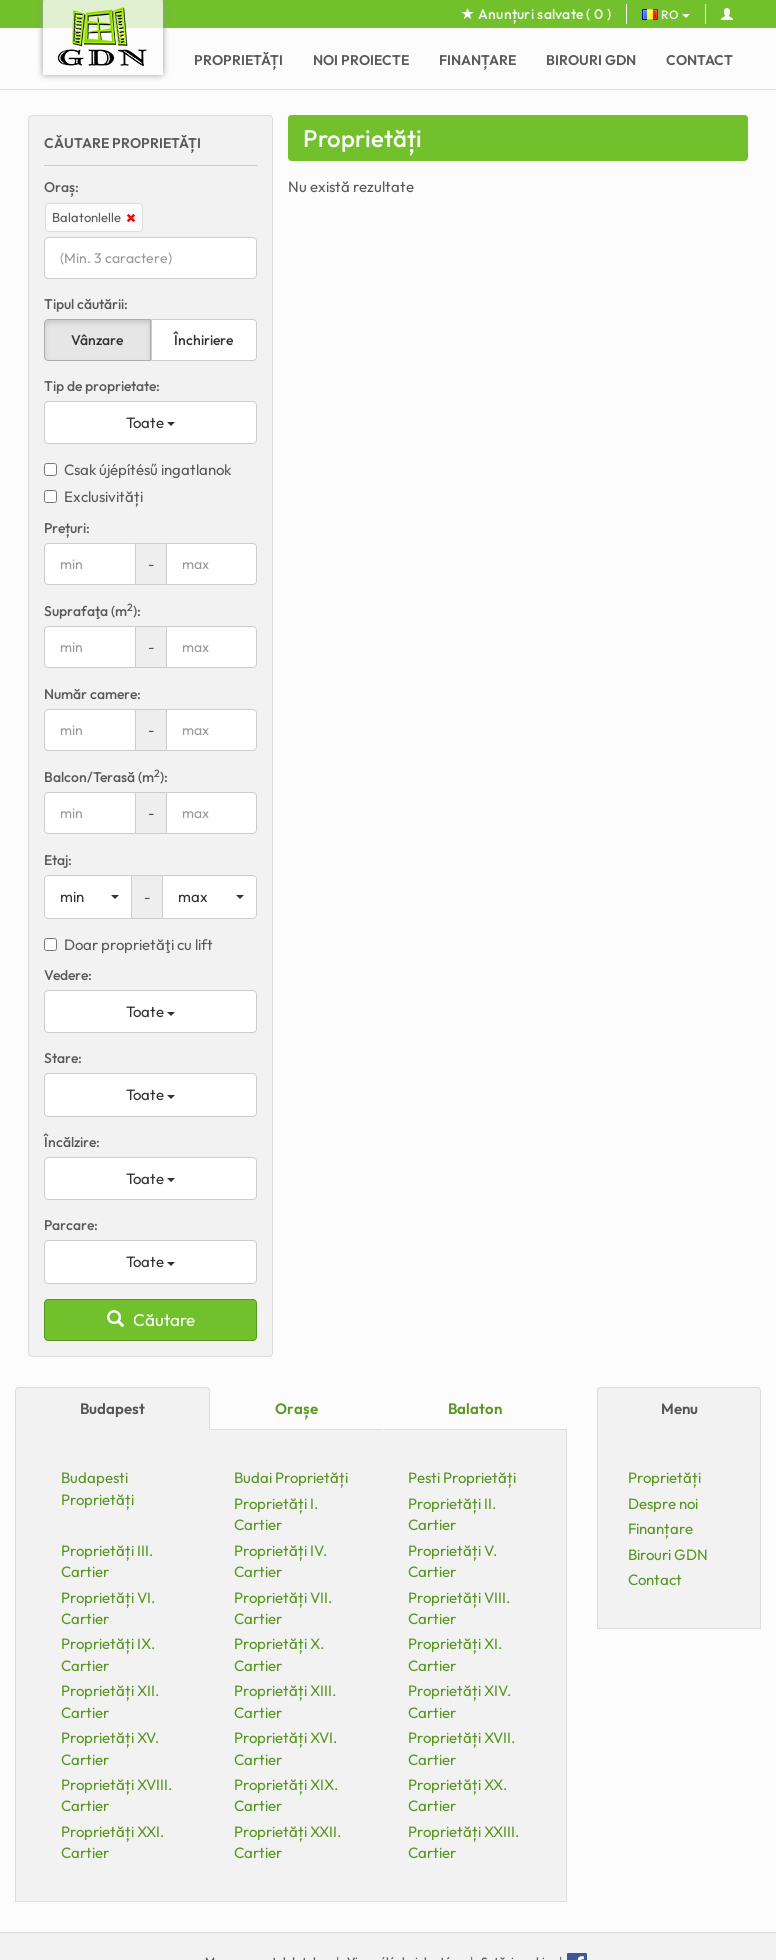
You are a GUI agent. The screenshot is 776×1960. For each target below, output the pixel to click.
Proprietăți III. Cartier (107, 1561)
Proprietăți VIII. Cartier (459, 1608)
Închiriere (203, 340)
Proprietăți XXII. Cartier (287, 1842)
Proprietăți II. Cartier (452, 1514)
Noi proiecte (361, 60)
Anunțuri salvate (536, 14)
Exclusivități (93, 496)
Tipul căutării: (86, 304)
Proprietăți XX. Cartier (457, 1795)
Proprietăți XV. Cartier (110, 1748)
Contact (699, 60)
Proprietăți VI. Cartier (108, 1608)
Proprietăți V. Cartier (452, 1561)
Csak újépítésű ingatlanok (137, 469)
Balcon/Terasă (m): (106, 776)
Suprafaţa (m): (92, 610)
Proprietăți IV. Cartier (280, 1561)
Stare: (63, 1058)
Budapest (112, 1408)
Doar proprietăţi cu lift (128, 944)
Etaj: (58, 860)
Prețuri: (67, 528)
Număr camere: (92, 694)
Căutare (151, 1319)
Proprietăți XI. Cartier (455, 1654)
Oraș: (61, 187)
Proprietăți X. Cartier (279, 1654)
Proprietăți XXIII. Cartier (463, 1842)
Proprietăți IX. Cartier (108, 1654)
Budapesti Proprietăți (97, 1488)
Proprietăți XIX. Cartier (286, 1795)
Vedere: (68, 975)
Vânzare (97, 340)
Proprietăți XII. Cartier (110, 1701)
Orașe (296, 1408)
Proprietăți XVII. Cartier (461, 1748)
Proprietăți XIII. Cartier (285, 1701)
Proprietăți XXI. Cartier (112, 1842)
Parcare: (71, 1225)
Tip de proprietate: (102, 386)
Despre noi (663, 1503)
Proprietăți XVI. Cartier (285, 1748)
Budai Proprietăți (291, 1477)
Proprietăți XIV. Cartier (459, 1701)
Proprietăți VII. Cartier (283, 1608)
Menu (679, 1408)
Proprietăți (238, 60)
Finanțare (477, 60)
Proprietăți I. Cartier (276, 1514)
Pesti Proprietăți (462, 1477)
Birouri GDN (591, 60)
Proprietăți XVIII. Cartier (116, 1795)
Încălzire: (72, 1142)
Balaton (475, 1408)
